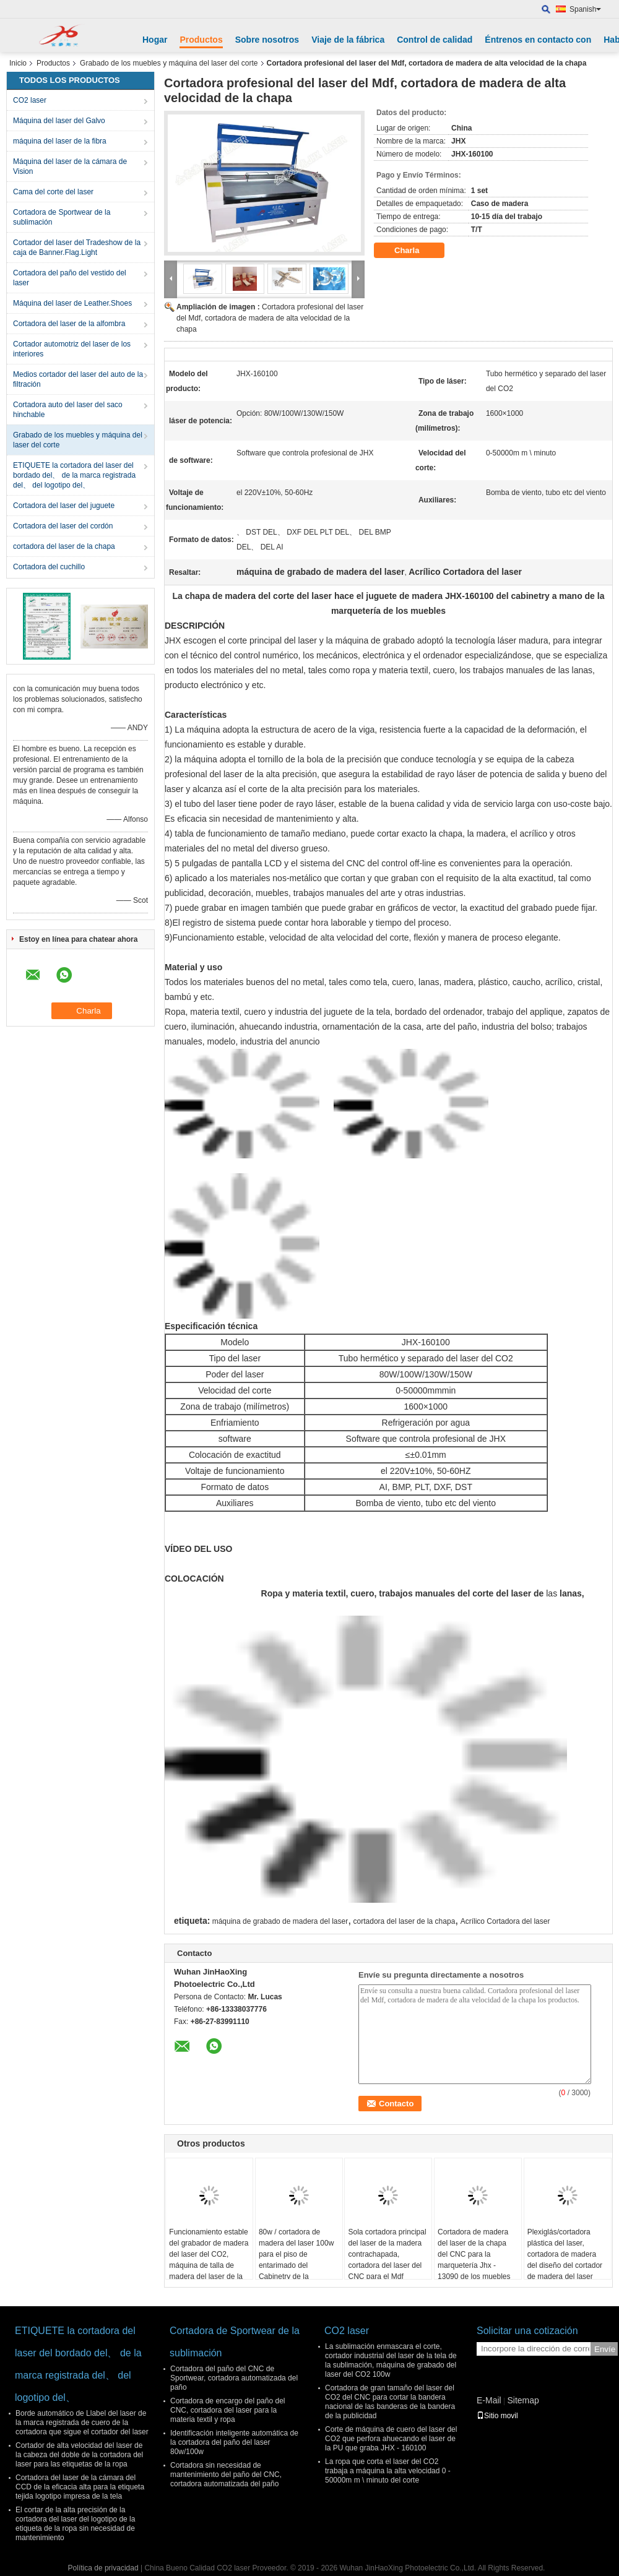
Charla (415, 250)
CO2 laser (29, 100)
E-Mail (489, 2400)
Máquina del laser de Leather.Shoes (72, 303)
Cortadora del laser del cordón (63, 526)
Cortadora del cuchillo (49, 566)
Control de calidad (434, 40)
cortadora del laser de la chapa (64, 546)
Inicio (18, 63)
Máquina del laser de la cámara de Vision (70, 166)
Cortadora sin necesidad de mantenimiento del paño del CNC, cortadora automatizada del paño (226, 2474)
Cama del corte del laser (53, 191)
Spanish (585, 9)
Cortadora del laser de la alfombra (69, 323)
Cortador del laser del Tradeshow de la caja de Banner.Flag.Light (77, 247)
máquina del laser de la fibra (59, 141)
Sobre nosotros (267, 40)
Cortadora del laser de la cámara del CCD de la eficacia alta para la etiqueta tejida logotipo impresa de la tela (79, 2487)
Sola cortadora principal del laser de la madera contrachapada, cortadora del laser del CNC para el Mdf (387, 2254)
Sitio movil (497, 2415)
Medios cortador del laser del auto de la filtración (78, 379)
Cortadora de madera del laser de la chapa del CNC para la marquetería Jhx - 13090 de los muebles (474, 2254)
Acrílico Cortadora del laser (505, 1921)
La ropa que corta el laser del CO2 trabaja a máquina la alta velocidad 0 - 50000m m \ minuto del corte (388, 2470)
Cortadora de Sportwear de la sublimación (61, 217)
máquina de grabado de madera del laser (280, 1921)
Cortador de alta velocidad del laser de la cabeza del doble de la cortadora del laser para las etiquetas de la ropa (79, 2454)
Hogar (154, 40)
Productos (201, 40)
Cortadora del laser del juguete (64, 505)
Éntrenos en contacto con (538, 40)
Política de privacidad (103, 2568)
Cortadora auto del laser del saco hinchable (68, 409)
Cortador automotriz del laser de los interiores (72, 349)
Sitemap (523, 2400)
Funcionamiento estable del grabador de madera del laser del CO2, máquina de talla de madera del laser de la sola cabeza (208, 2260)
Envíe (604, 2349)
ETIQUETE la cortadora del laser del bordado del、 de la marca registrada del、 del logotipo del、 (74, 475)
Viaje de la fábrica (347, 40)
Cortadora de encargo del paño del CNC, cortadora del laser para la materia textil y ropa (227, 2410)
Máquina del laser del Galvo (59, 120)
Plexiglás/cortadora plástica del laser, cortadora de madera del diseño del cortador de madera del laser (564, 2254)
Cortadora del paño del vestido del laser (69, 278)
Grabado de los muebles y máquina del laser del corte (169, 63)
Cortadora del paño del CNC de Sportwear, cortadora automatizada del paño (234, 2378)
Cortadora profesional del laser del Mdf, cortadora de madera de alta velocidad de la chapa (269, 318)
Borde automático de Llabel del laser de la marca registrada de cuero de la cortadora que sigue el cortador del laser (82, 2422)
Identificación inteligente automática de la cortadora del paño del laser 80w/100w (234, 2442)
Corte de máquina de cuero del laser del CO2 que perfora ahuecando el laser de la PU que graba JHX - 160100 (391, 2438)
